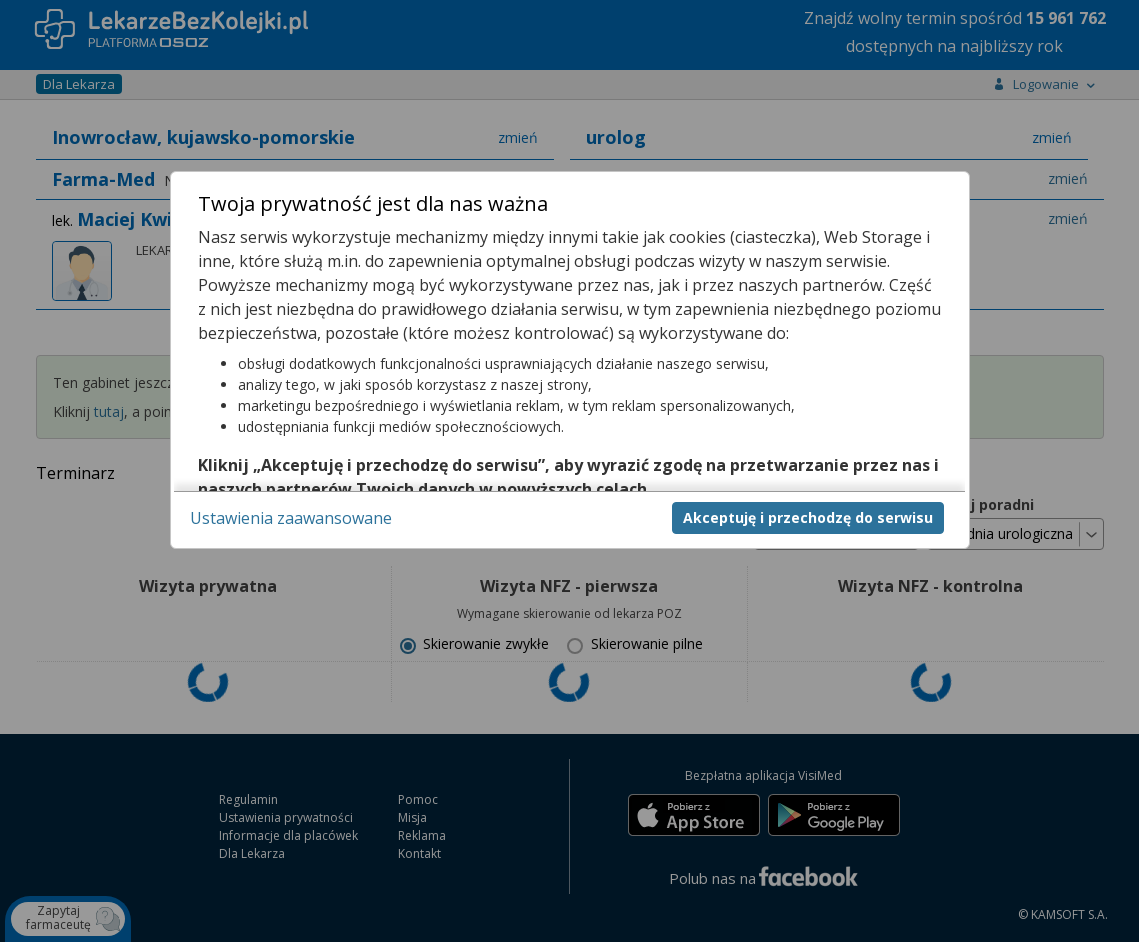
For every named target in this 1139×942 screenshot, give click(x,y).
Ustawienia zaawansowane (291, 518)
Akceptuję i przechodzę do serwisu (808, 517)
